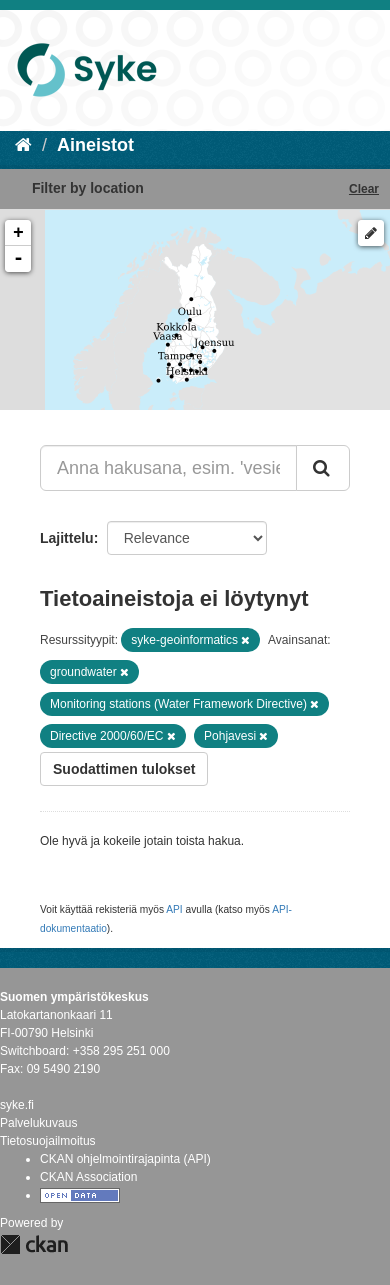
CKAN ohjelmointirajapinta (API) (125, 1159)
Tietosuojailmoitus (48, 1141)
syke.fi (17, 1105)
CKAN (34, 1244)
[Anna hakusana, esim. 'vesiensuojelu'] (168, 468)
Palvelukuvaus (38, 1123)
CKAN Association (88, 1177)
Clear (364, 189)
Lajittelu (67, 538)
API (174, 909)
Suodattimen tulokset (124, 769)
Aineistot (95, 145)
